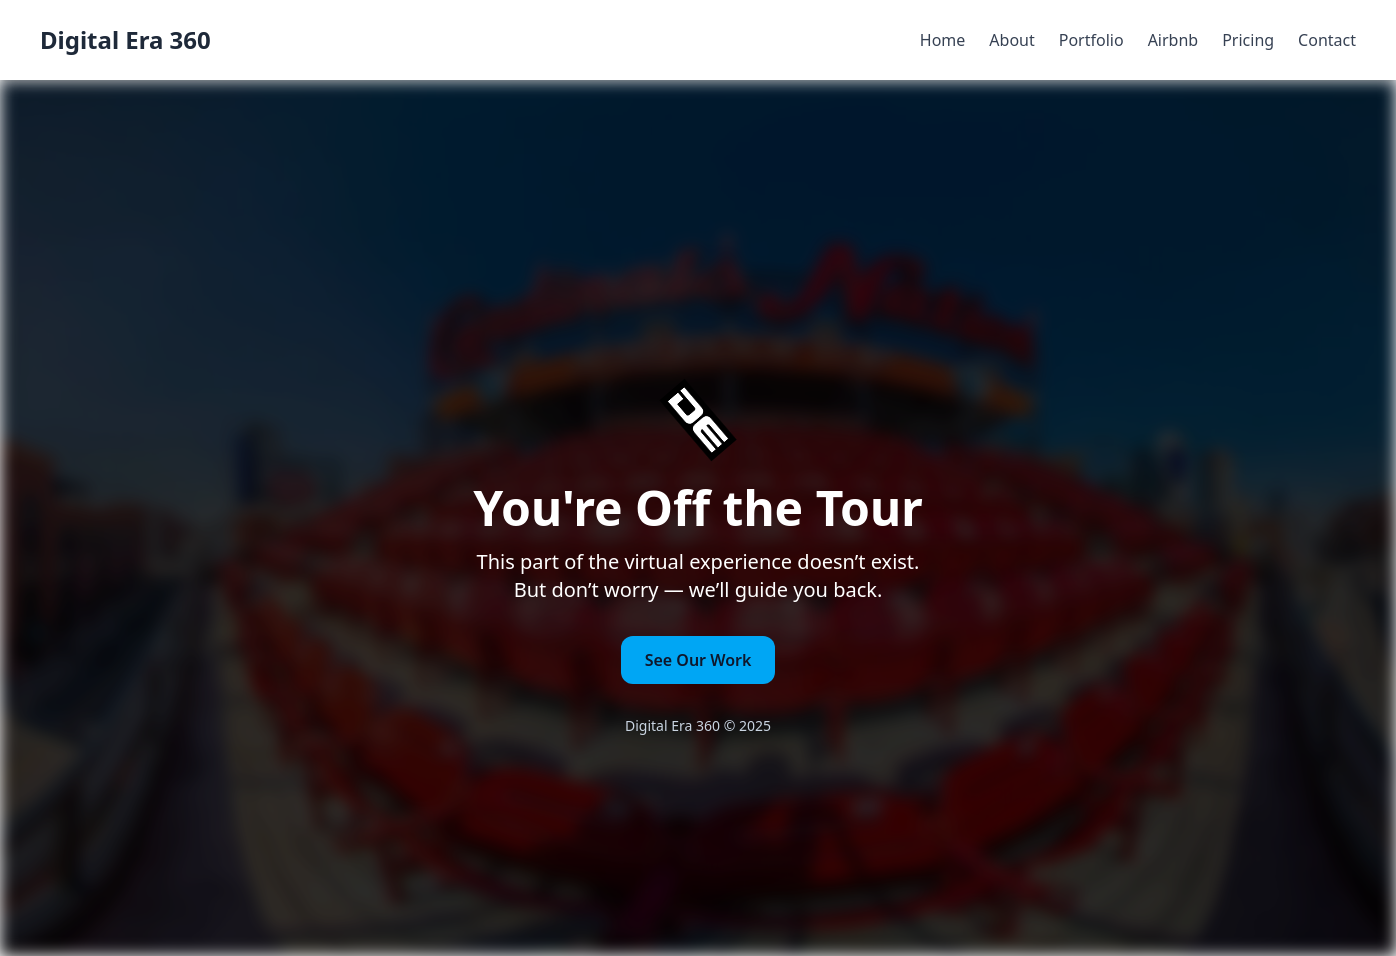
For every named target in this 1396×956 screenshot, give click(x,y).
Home (943, 40)
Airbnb (1173, 40)
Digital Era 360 (125, 40)
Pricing (1248, 40)
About (1011, 40)
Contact (1327, 40)
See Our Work (698, 660)
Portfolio (1091, 40)
